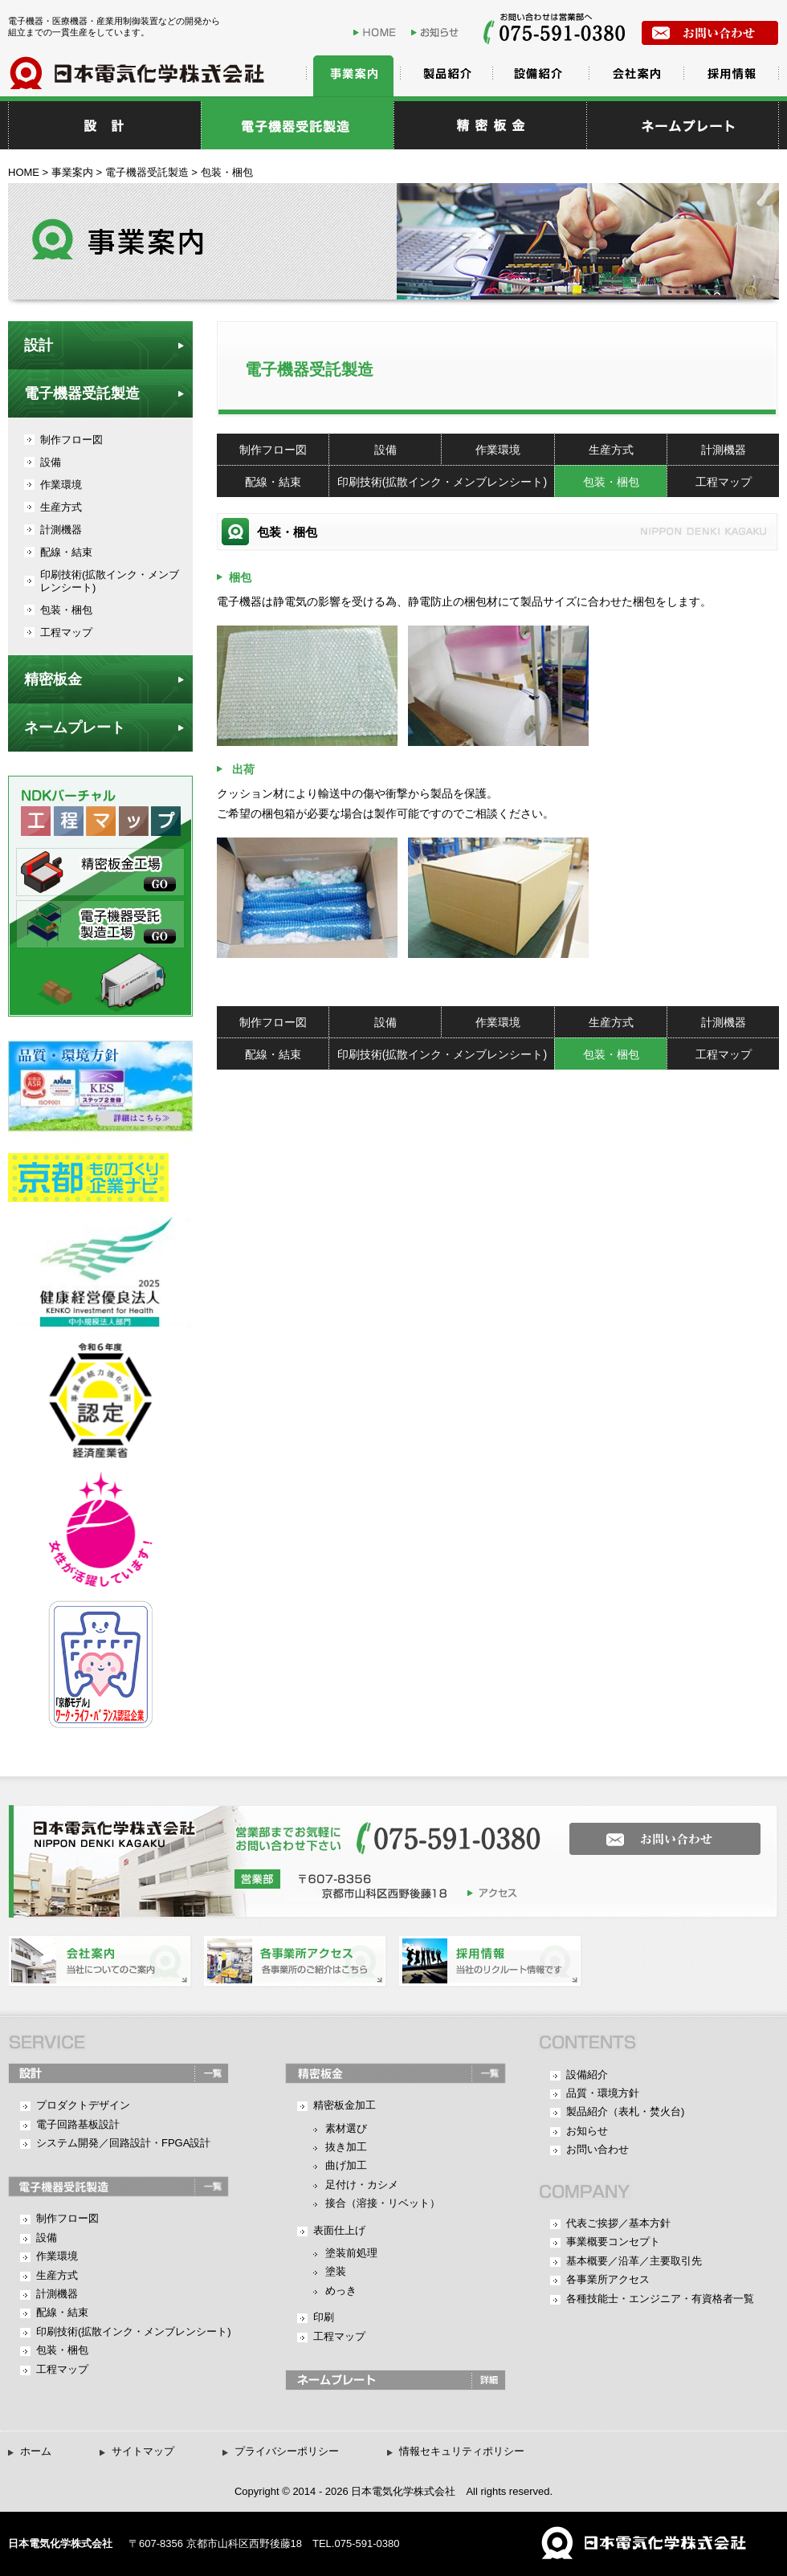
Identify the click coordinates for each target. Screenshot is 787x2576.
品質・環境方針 (602, 2093)
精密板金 (490, 125)
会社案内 (634, 75)
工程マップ (723, 481)
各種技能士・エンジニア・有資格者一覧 (660, 2299)
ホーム (35, 2451)
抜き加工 (346, 2147)
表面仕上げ (339, 2230)
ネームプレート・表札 (682, 125)
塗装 (335, 2271)
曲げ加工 (346, 2165)
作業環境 (497, 449)
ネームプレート (74, 727)
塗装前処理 (351, 2253)
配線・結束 (273, 481)
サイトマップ (143, 2451)
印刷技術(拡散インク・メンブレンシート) (442, 481)
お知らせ (438, 32)
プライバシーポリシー (286, 2451)
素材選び (346, 2128)
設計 (104, 125)
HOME (380, 32)
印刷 (323, 2317)
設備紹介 (538, 75)
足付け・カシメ (361, 2185)
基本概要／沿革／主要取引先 (634, 2261)
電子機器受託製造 (297, 125)
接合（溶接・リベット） (382, 2203)
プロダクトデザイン (83, 2105)
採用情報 (731, 75)
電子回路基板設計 (78, 2124)
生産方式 (611, 449)
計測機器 (723, 449)
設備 (385, 449)
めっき (341, 2291)
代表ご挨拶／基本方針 (618, 2223)
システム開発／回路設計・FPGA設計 (123, 2143)
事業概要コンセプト (613, 2242)
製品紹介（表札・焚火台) (625, 2111)
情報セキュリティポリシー (461, 2451)
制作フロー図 (273, 449)
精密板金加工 (344, 2105)
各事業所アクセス (608, 2279)
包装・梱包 (611, 481)
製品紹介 (442, 75)
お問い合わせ (597, 2149)
